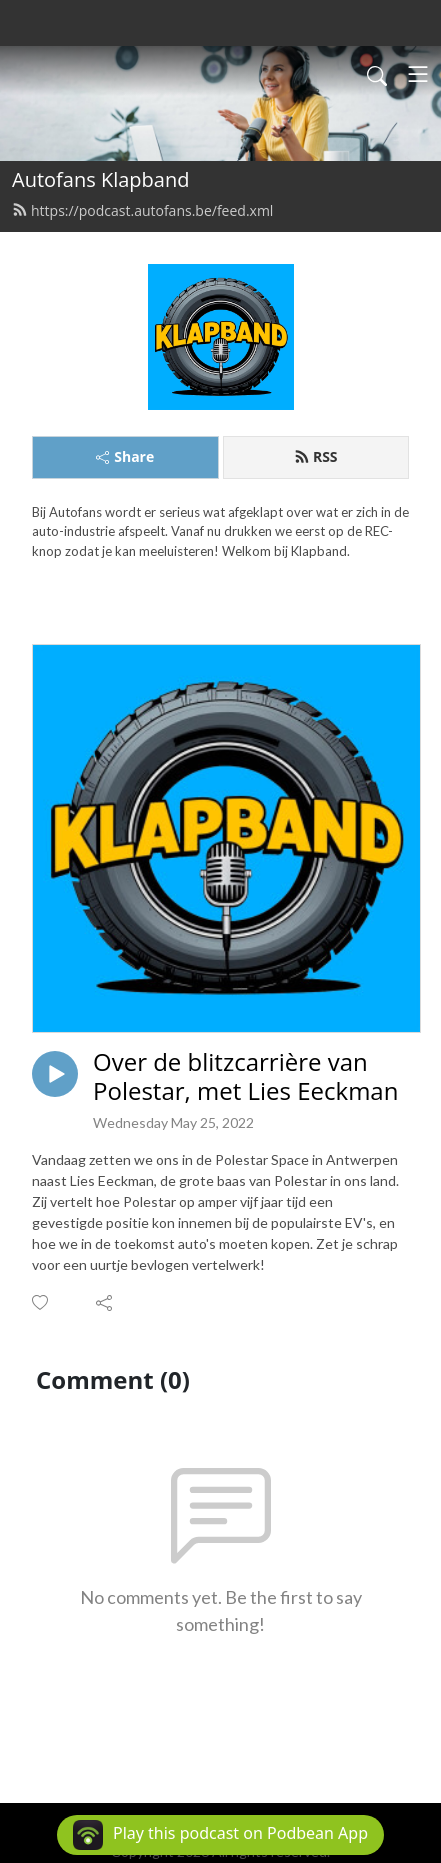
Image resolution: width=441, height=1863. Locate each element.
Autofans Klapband (100, 179)
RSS (316, 456)
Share (125, 456)
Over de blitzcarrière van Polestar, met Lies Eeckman (245, 1077)
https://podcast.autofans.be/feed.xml (142, 210)
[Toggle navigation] (418, 74)
